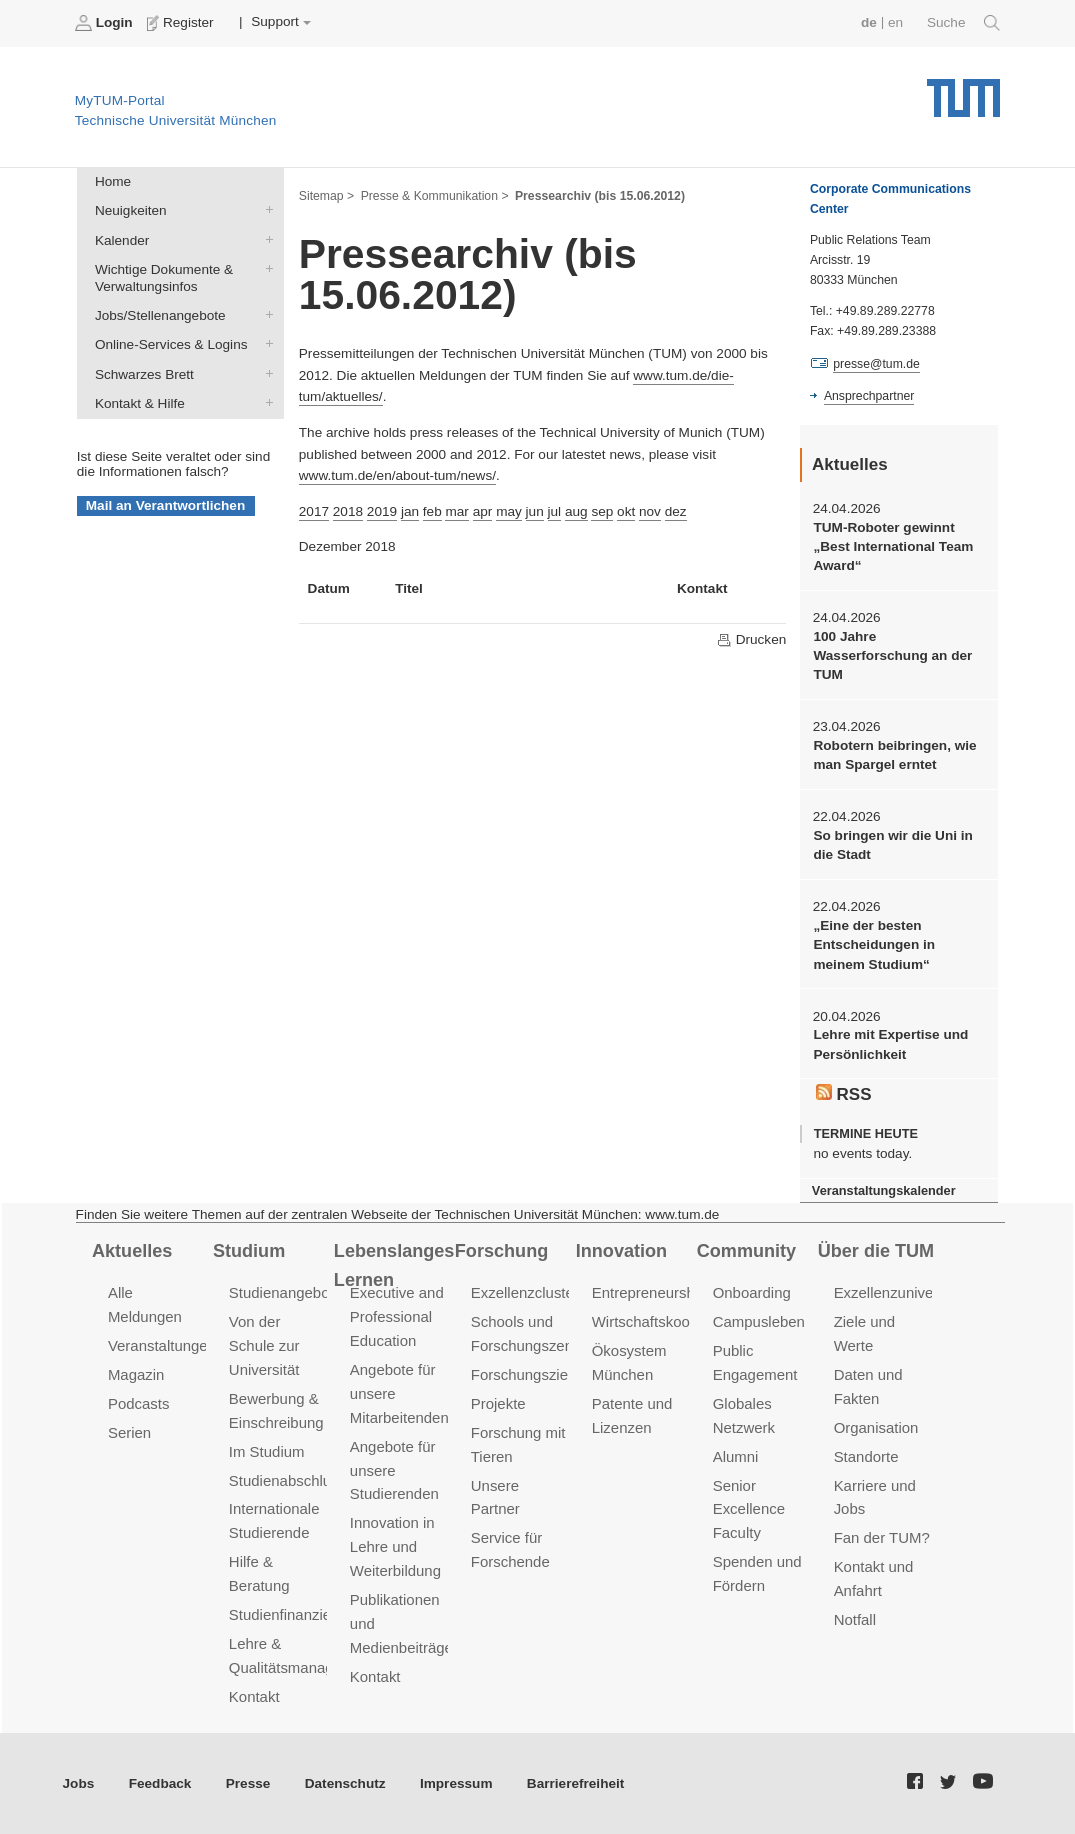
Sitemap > (326, 196)
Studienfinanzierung (295, 1614)
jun (535, 511)
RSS (844, 1094)
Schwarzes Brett (265, 373)
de (869, 22)
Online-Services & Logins (265, 344)
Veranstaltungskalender (884, 1190)
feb (432, 511)
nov (650, 511)
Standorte (866, 1456)
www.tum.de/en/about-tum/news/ (397, 475)
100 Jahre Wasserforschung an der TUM (892, 656)
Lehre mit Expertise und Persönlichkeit (890, 1044)
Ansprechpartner (869, 396)
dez (676, 511)
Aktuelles (132, 1251)
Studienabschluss (287, 1480)
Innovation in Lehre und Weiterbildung (395, 1546)
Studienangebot (281, 1292)
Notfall (855, 1619)
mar (456, 511)
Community (746, 1251)
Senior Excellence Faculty (749, 1509)
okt (626, 511)
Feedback (160, 1783)
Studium (249, 1251)
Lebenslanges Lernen (394, 1265)
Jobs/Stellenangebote (265, 315)
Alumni (736, 1456)
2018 (348, 511)
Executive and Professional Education (397, 1316)
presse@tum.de (876, 364)
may (509, 511)
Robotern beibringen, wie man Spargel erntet (894, 755)
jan (410, 511)
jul (555, 511)
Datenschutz (345, 1783)
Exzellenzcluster (525, 1292)
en (895, 22)
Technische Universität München (963, 90)
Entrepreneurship (649, 1292)
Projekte (498, 1403)
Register (182, 23)
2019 (382, 511)
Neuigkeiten (265, 210)
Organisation (876, 1427)
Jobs (79, 1783)
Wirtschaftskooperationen (676, 1321)
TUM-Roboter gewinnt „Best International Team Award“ (893, 547)
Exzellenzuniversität (900, 1292)
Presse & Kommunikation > (435, 196)
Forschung (501, 1251)
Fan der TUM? (882, 1537)
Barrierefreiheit (575, 1783)
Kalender (265, 239)
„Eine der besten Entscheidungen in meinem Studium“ (874, 945)
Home (113, 181)
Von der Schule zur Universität (264, 1345)
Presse (248, 1783)
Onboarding (752, 1292)
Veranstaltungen (162, 1345)
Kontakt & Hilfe (265, 402)
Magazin (136, 1374)
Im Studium (267, 1451)
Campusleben (759, 1321)
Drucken (751, 640)
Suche (963, 23)
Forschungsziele (525, 1374)
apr (483, 511)
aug (576, 511)
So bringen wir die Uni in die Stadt (892, 845)
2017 (314, 511)
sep (602, 511)
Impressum (456, 1783)
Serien (129, 1432)
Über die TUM (876, 1251)
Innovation (621, 1251)
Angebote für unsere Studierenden (394, 1470)
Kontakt (254, 1696)
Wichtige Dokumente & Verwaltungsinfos (265, 268)
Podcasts (139, 1403)
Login (106, 23)
